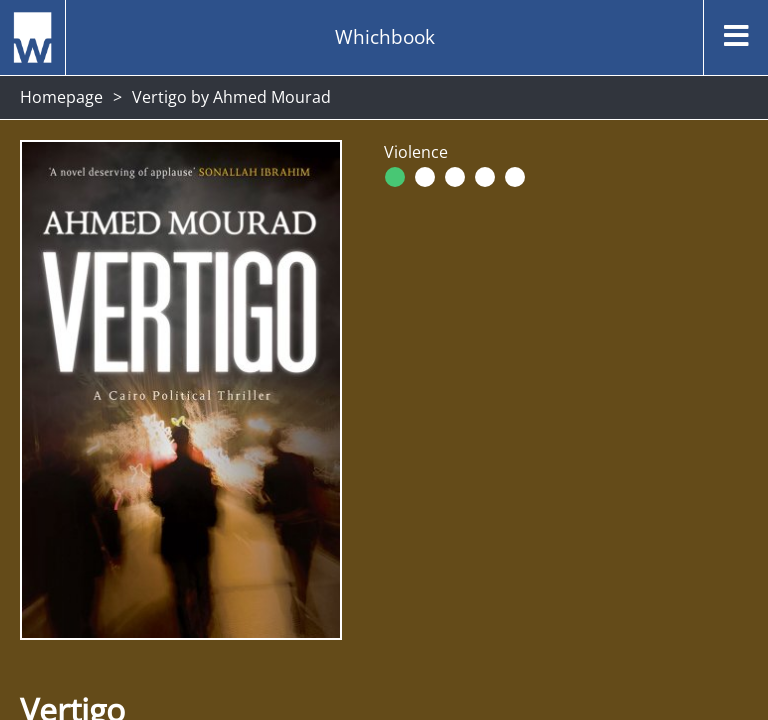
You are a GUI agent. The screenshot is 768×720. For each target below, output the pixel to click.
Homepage (61, 97)
